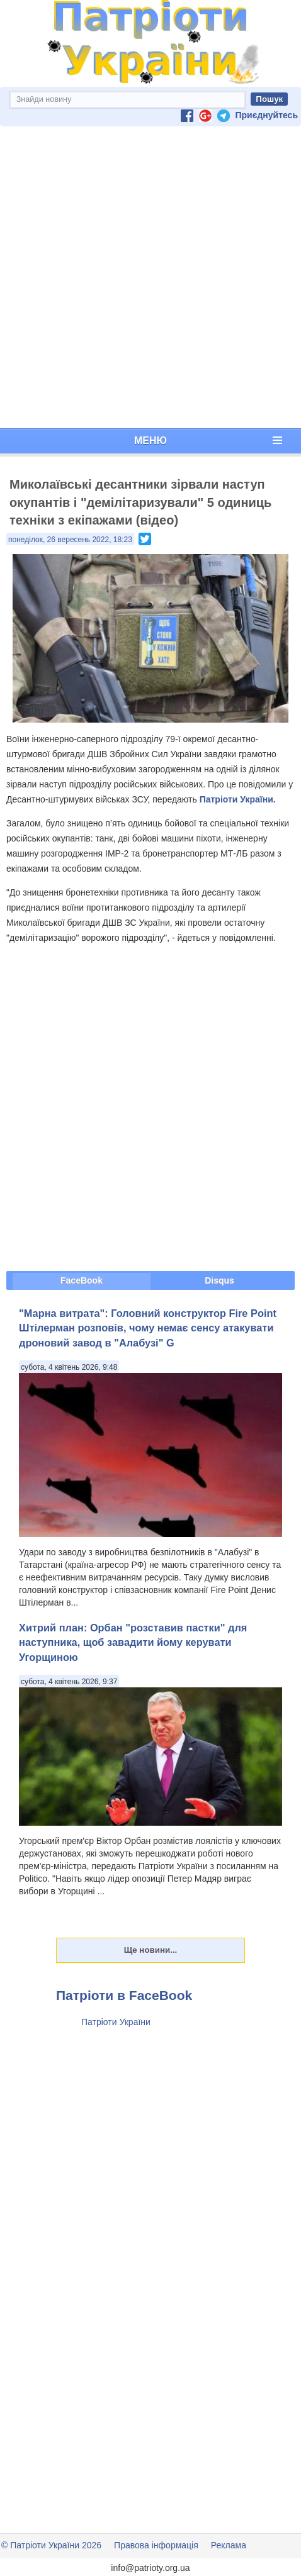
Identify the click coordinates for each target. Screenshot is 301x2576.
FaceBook (81, 1280)
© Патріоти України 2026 (51, 2545)
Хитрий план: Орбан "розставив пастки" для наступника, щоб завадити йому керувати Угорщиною (133, 1642)
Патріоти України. (238, 799)
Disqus (219, 1280)
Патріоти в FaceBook (124, 1995)
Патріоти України (115, 2022)
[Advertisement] (148, 277)
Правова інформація (156, 2545)
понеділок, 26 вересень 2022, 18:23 (70, 539)
